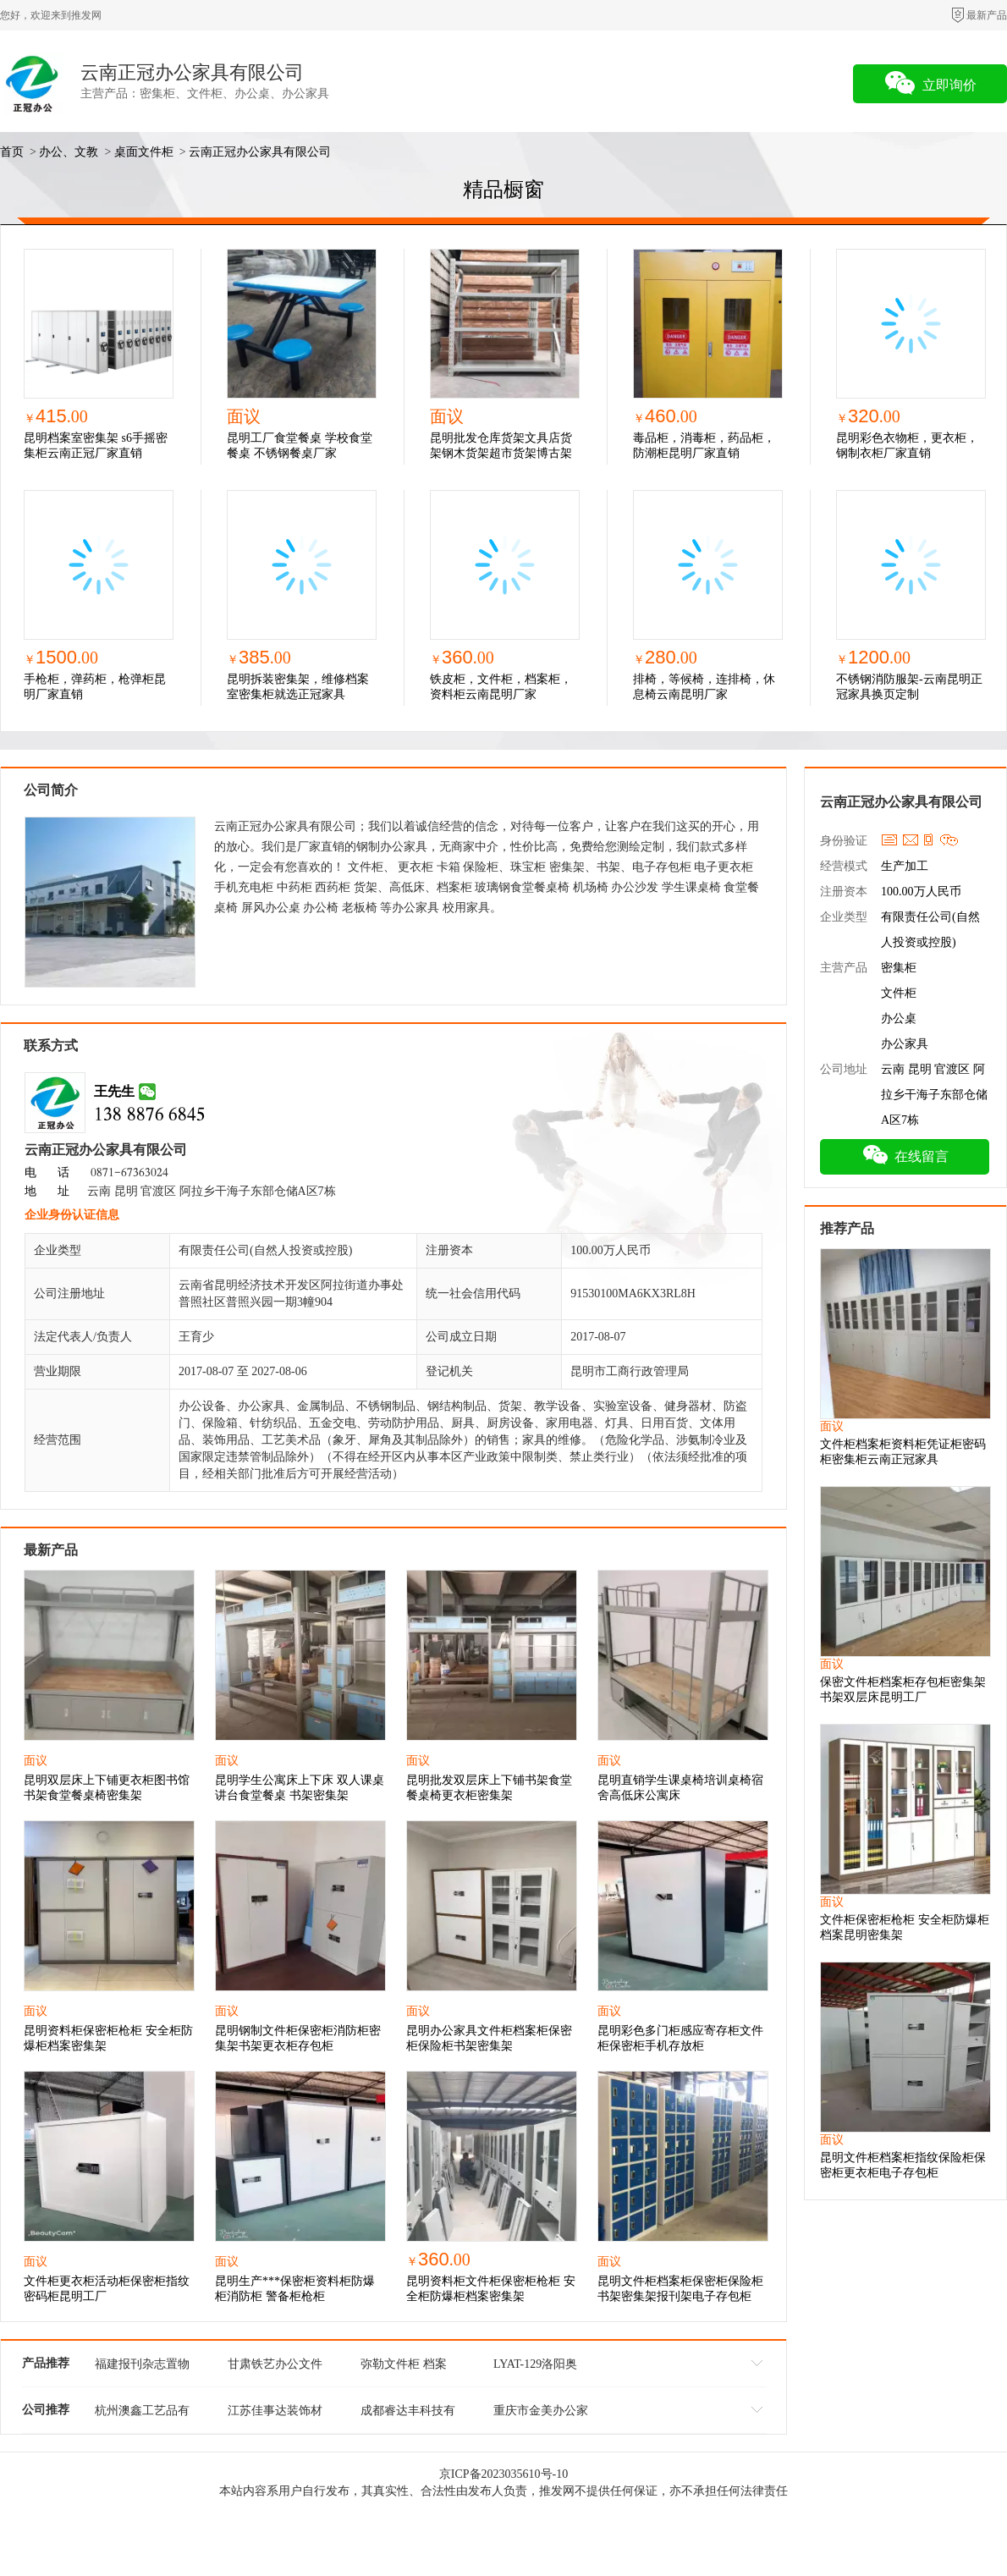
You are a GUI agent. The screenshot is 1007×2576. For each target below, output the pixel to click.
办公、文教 (68, 152)
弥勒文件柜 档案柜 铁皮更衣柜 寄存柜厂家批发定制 (407, 2367)
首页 (12, 152)
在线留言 (905, 1154)
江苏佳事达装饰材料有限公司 (275, 2413)
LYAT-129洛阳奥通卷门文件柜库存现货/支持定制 (540, 2367)
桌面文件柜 (143, 152)
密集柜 (898, 967)
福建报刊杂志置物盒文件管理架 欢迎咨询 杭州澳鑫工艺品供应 (142, 2367)
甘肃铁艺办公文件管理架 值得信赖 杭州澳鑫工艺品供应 (275, 2367)
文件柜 (898, 993)
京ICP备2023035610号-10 (503, 2474)
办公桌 (898, 1018)
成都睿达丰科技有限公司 (407, 2413)
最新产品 (986, 15)
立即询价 (930, 83)
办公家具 (904, 1044)
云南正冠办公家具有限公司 (192, 72)
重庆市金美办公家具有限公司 (540, 2413)
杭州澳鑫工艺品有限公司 (142, 2413)
